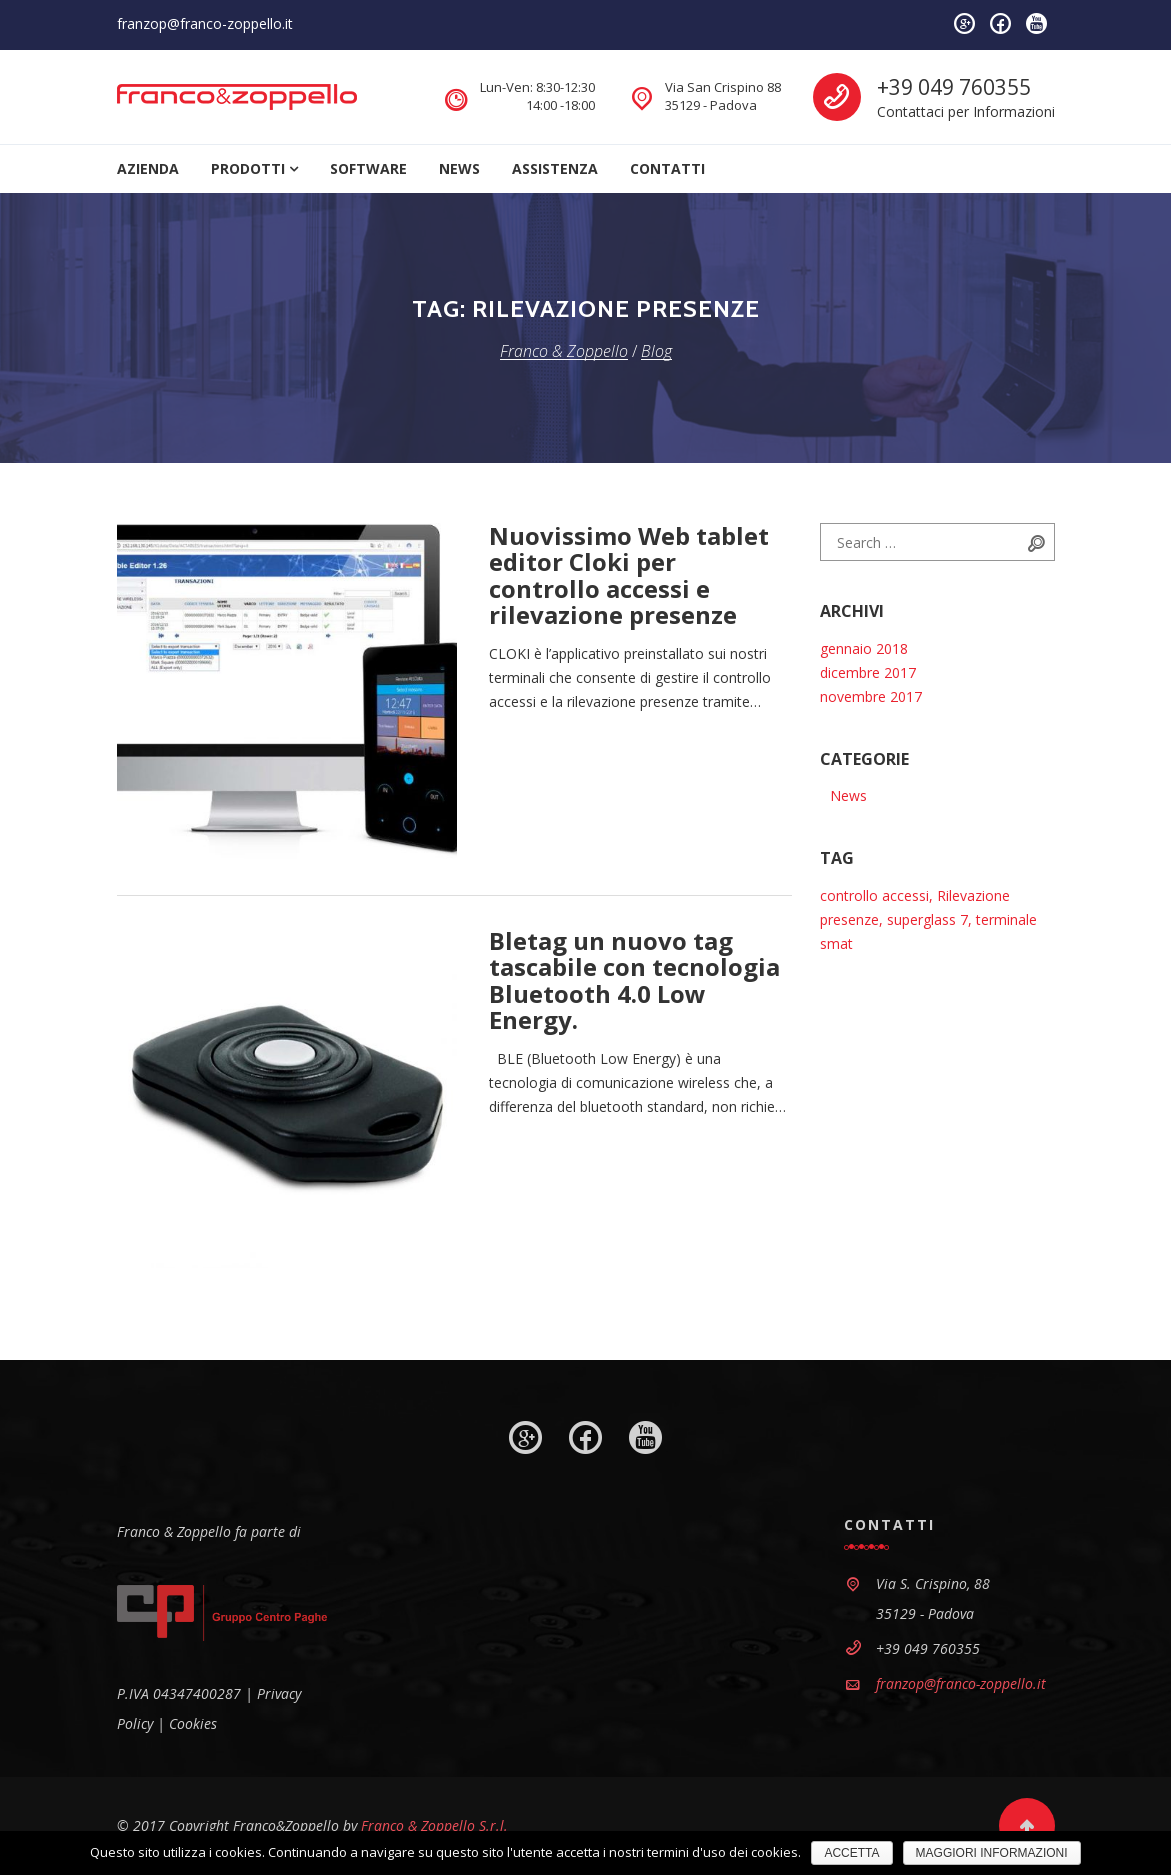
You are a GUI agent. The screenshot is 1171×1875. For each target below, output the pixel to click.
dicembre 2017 (868, 672)
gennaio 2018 (864, 648)
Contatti (667, 168)
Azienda (148, 168)
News (459, 168)
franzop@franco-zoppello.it (205, 23)
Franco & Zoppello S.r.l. (434, 1825)
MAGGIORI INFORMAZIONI (992, 1853)
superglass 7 (927, 919)
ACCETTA (851, 1853)
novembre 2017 (871, 696)
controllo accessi (874, 895)
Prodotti (248, 168)
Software (368, 168)
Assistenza (555, 168)
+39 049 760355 (954, 87)
